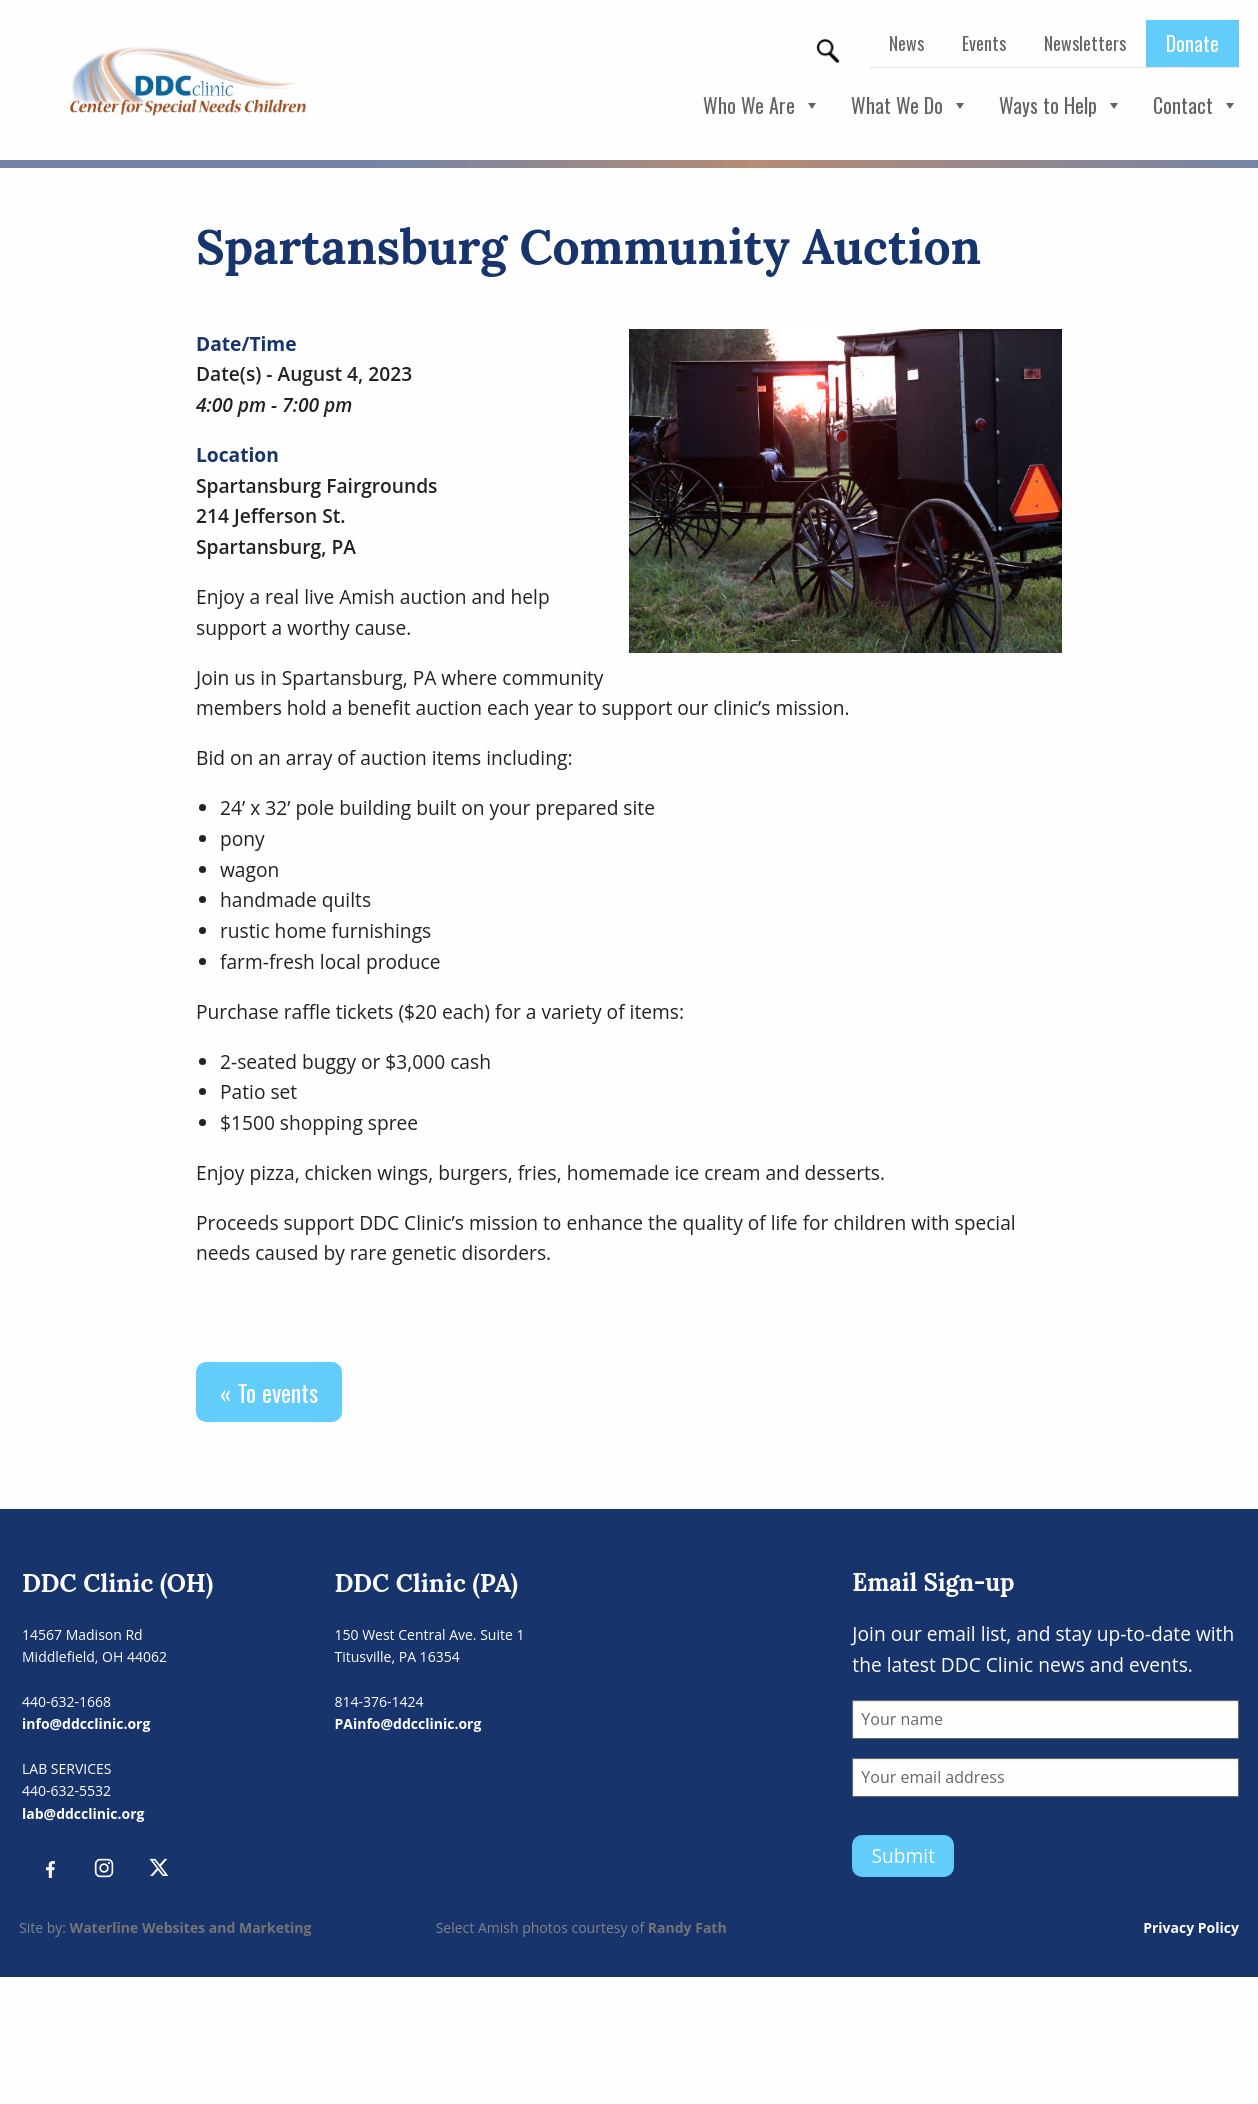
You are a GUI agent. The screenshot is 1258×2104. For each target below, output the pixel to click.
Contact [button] (1196, 105)
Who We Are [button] (762, 105)
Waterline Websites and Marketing (191, 1927)
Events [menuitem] (984, 43)
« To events (269, 1392)
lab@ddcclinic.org (83, 1813)
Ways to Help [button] (1061, 105)
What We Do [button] (910, 105)
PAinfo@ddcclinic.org (408, 1723)
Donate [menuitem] (1192, 43)
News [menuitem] (906, 43)
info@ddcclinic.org (86, 1723)
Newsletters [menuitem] (1085, 43)
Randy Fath (687, 1927)
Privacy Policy (1191, 1927)
